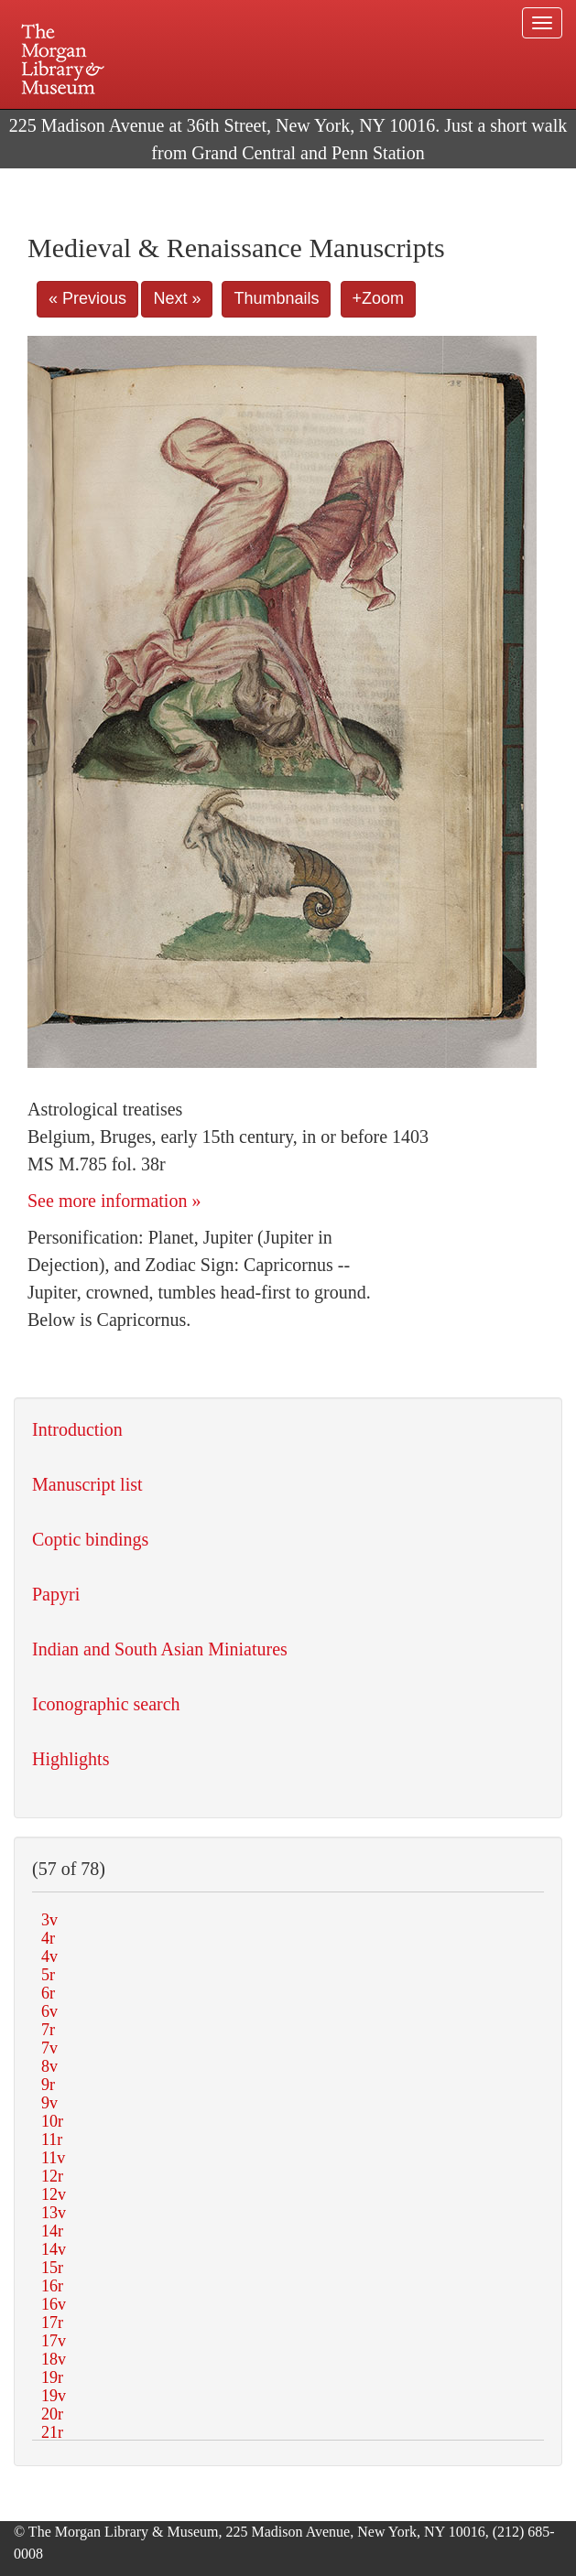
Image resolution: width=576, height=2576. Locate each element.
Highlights (70, 1759)
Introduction (77, 1429)
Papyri (56, 1594)
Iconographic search (106, 1704)
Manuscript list (87, 1484)
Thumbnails (276, 298)
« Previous (87, 298)
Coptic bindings (90, 1539)
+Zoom (379, 298)
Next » (177, 298)
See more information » (114, 1201)
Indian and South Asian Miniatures (160, 1649)
